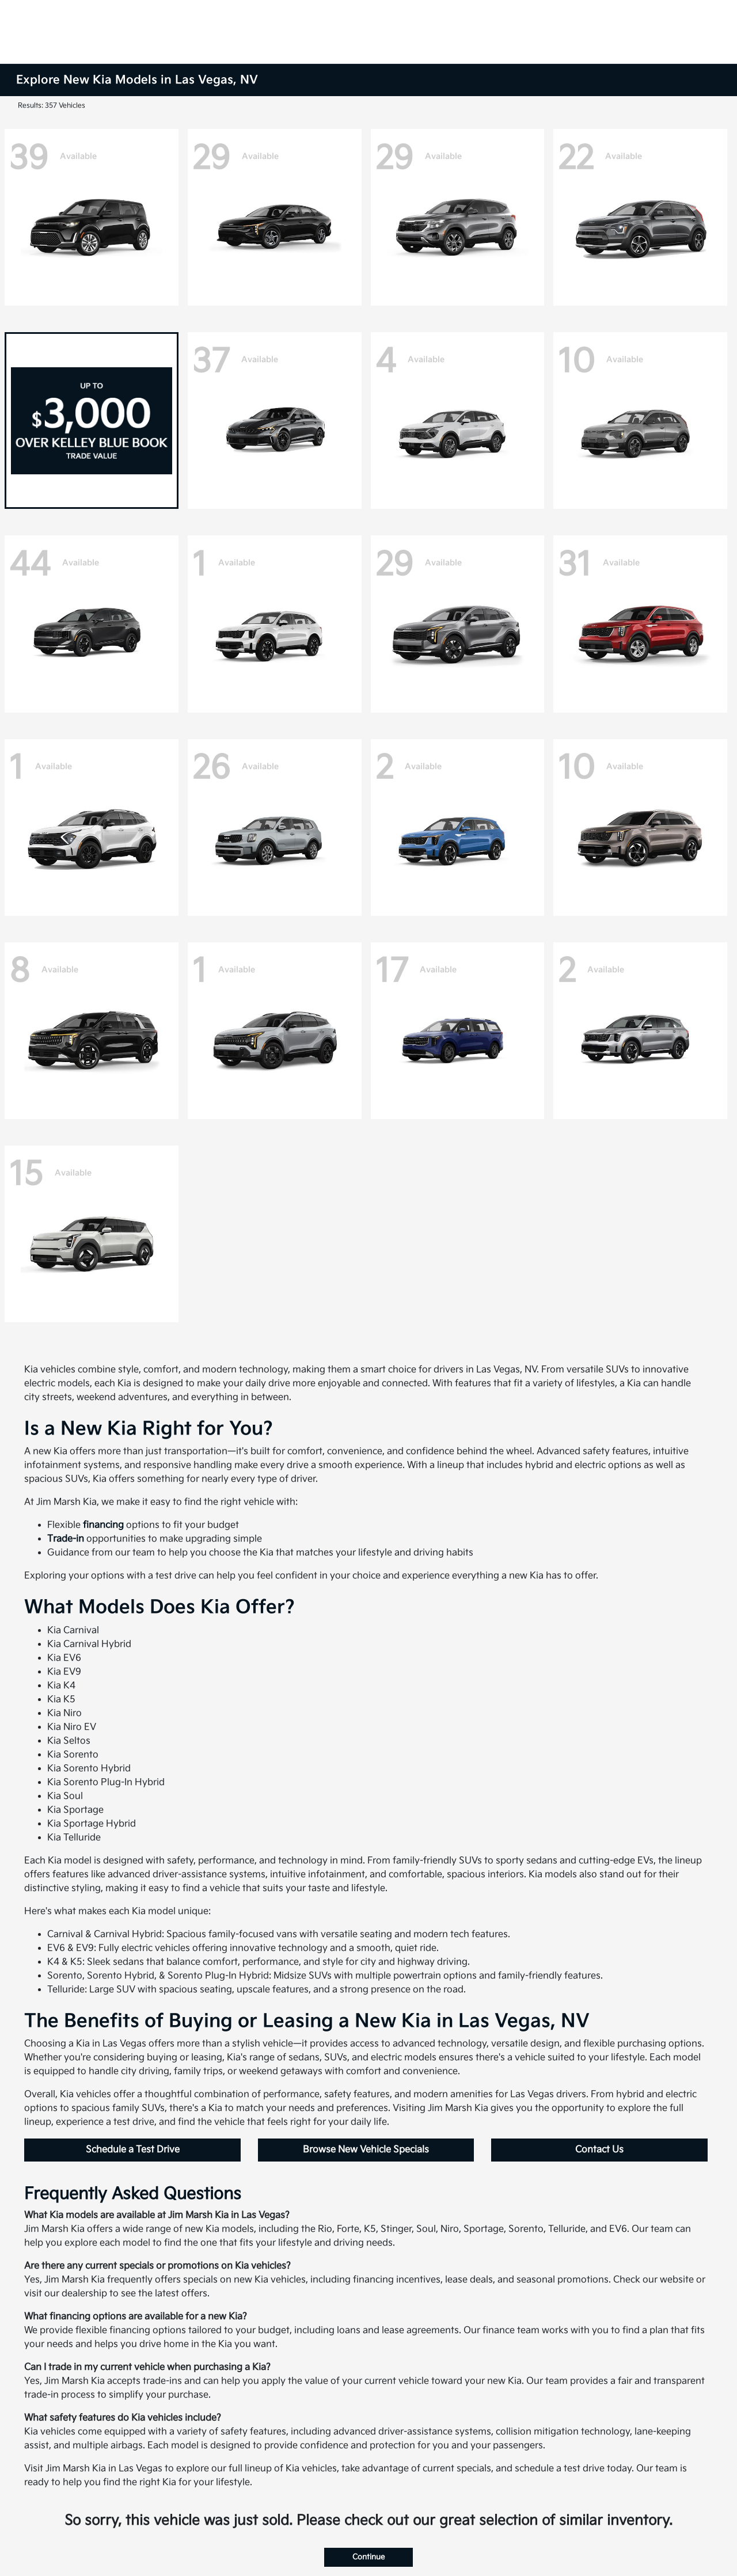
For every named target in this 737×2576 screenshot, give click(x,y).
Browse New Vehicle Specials (366, 2149)
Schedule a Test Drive (133, 2149)
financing (103, 1525)
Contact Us (599, 2149)
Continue (368, 2557)
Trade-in (65, 1539)
